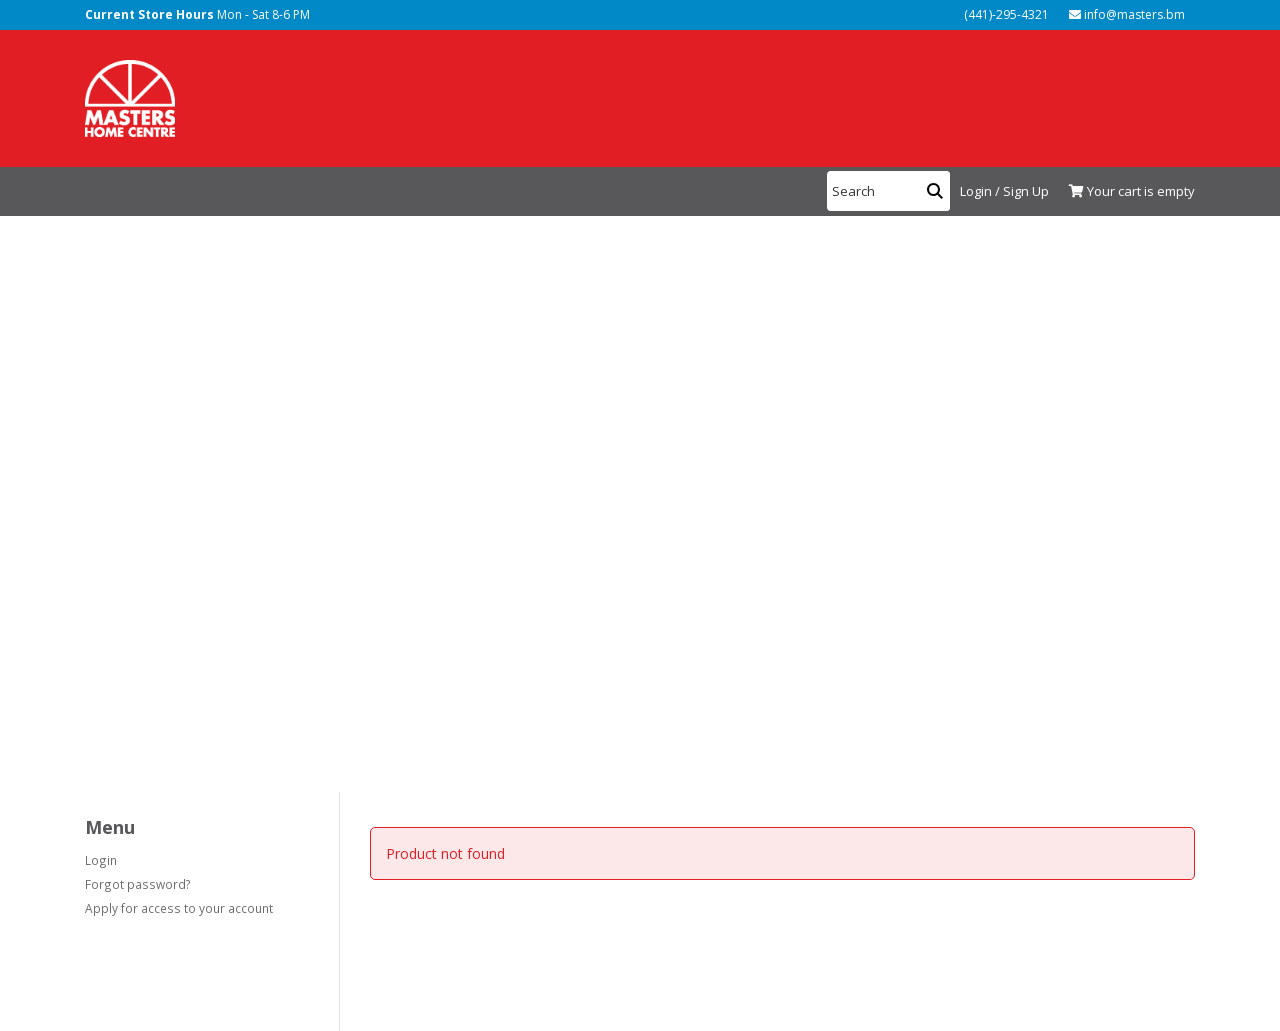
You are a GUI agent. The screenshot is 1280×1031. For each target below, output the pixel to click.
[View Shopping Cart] (1127, 192)
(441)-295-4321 (1005, 14)
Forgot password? (138, 884)
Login (101, 860)
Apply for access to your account (179, 908)
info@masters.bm (1127, 14)
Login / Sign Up (1004, 191)
